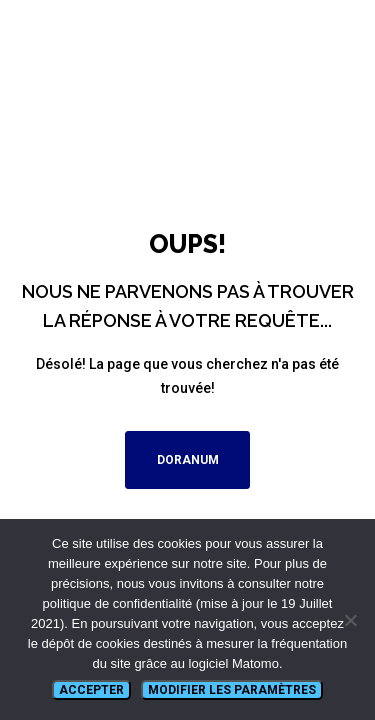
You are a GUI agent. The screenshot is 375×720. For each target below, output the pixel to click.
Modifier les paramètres (232, 690)
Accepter (91, 690)
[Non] (350, 620)
